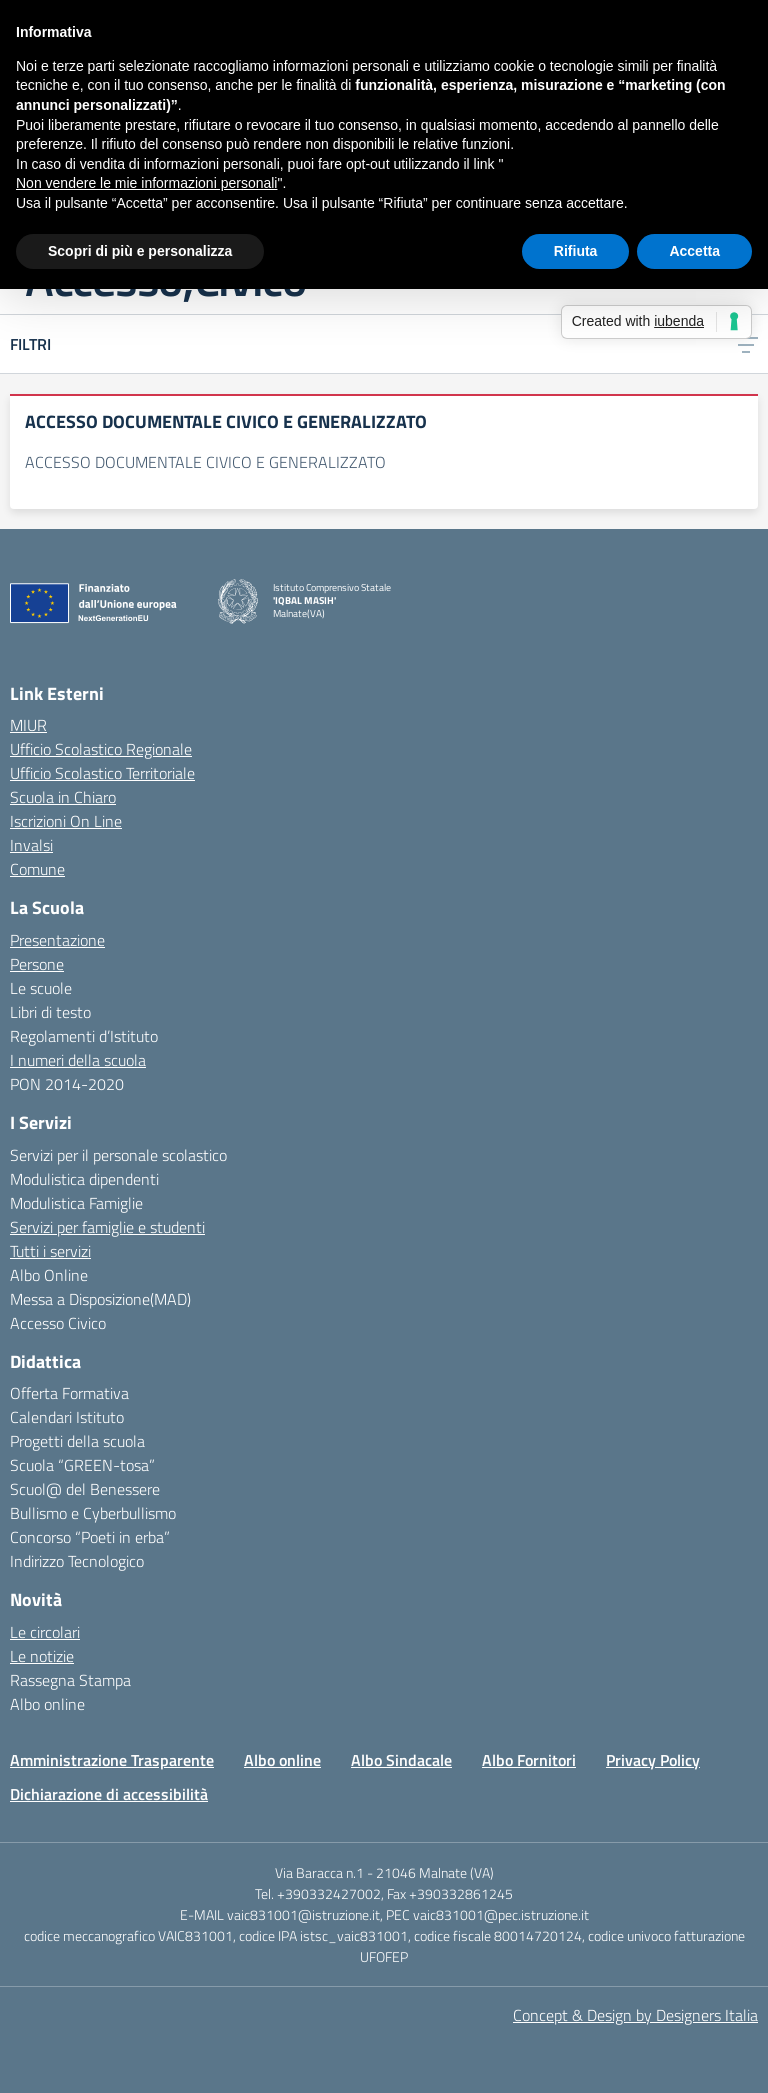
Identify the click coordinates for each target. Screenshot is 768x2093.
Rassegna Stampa (70, 1680)
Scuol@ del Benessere (85, 1489)
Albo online (47, 1704)
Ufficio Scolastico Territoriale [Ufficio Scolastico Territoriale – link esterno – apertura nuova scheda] (102, 773)
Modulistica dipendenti (84, 1179)
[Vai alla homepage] (238, 601)
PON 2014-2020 (67, 1084)
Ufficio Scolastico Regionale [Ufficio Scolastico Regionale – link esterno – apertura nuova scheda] (101, 749)
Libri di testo (50, 1012)
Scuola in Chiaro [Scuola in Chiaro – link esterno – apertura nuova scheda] (63, 797)
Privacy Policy (653, 1760)
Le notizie (42, 1656)
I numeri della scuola (78, 1060)
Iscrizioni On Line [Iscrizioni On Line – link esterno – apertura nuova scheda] (66, 821)
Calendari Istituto (67, 1417)
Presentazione (57, 940)
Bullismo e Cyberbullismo (93, 1513)
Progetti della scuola (77, 1441)
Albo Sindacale (401, 1760)
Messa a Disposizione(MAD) (100, 1299)
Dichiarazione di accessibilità (109, 1794)
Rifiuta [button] (576, 251)
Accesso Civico (58, 1323)
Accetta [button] (694, 251)
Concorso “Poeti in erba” (90, 1537)
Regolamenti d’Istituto (84, 1036)
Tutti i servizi (50, 1251)
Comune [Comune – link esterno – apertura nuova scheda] (37, 869)
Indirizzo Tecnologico (77, 1561)
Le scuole (41, 988)
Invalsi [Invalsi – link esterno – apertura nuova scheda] (31, 845)
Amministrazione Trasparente (112, 1760)
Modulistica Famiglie (76, 1203)
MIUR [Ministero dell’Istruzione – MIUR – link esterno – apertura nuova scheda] (28, 725)
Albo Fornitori (529, 1760)
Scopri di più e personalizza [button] (140, 251)
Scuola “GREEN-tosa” (82, 1465)
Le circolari (45, 1632)
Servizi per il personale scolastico (118, 1155)
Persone (37, 964)
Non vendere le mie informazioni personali (146, 183)
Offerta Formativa (69, 1393)
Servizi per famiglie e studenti (107, 1227)
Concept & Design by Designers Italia (635, 2015)
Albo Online (49, 1275)
